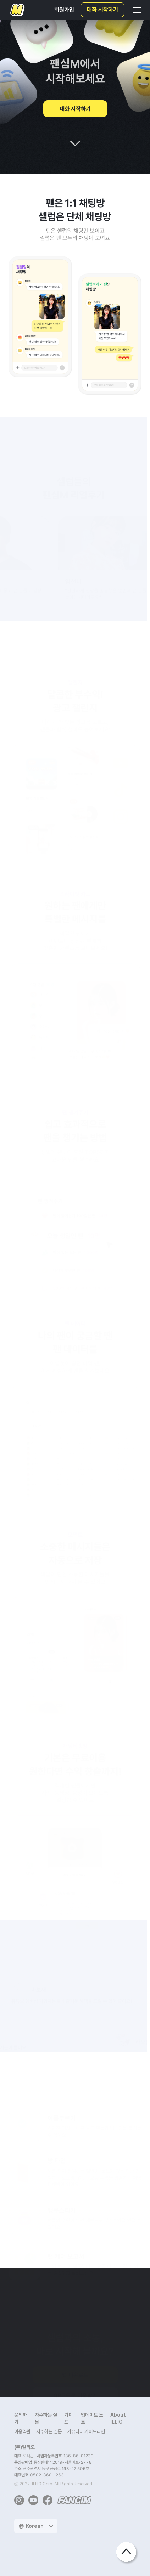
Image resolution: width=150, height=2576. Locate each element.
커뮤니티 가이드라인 (86, 2431)
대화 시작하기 (102, 9)
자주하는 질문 (49, 2431)
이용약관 (22, 2431)
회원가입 (64, 9)
